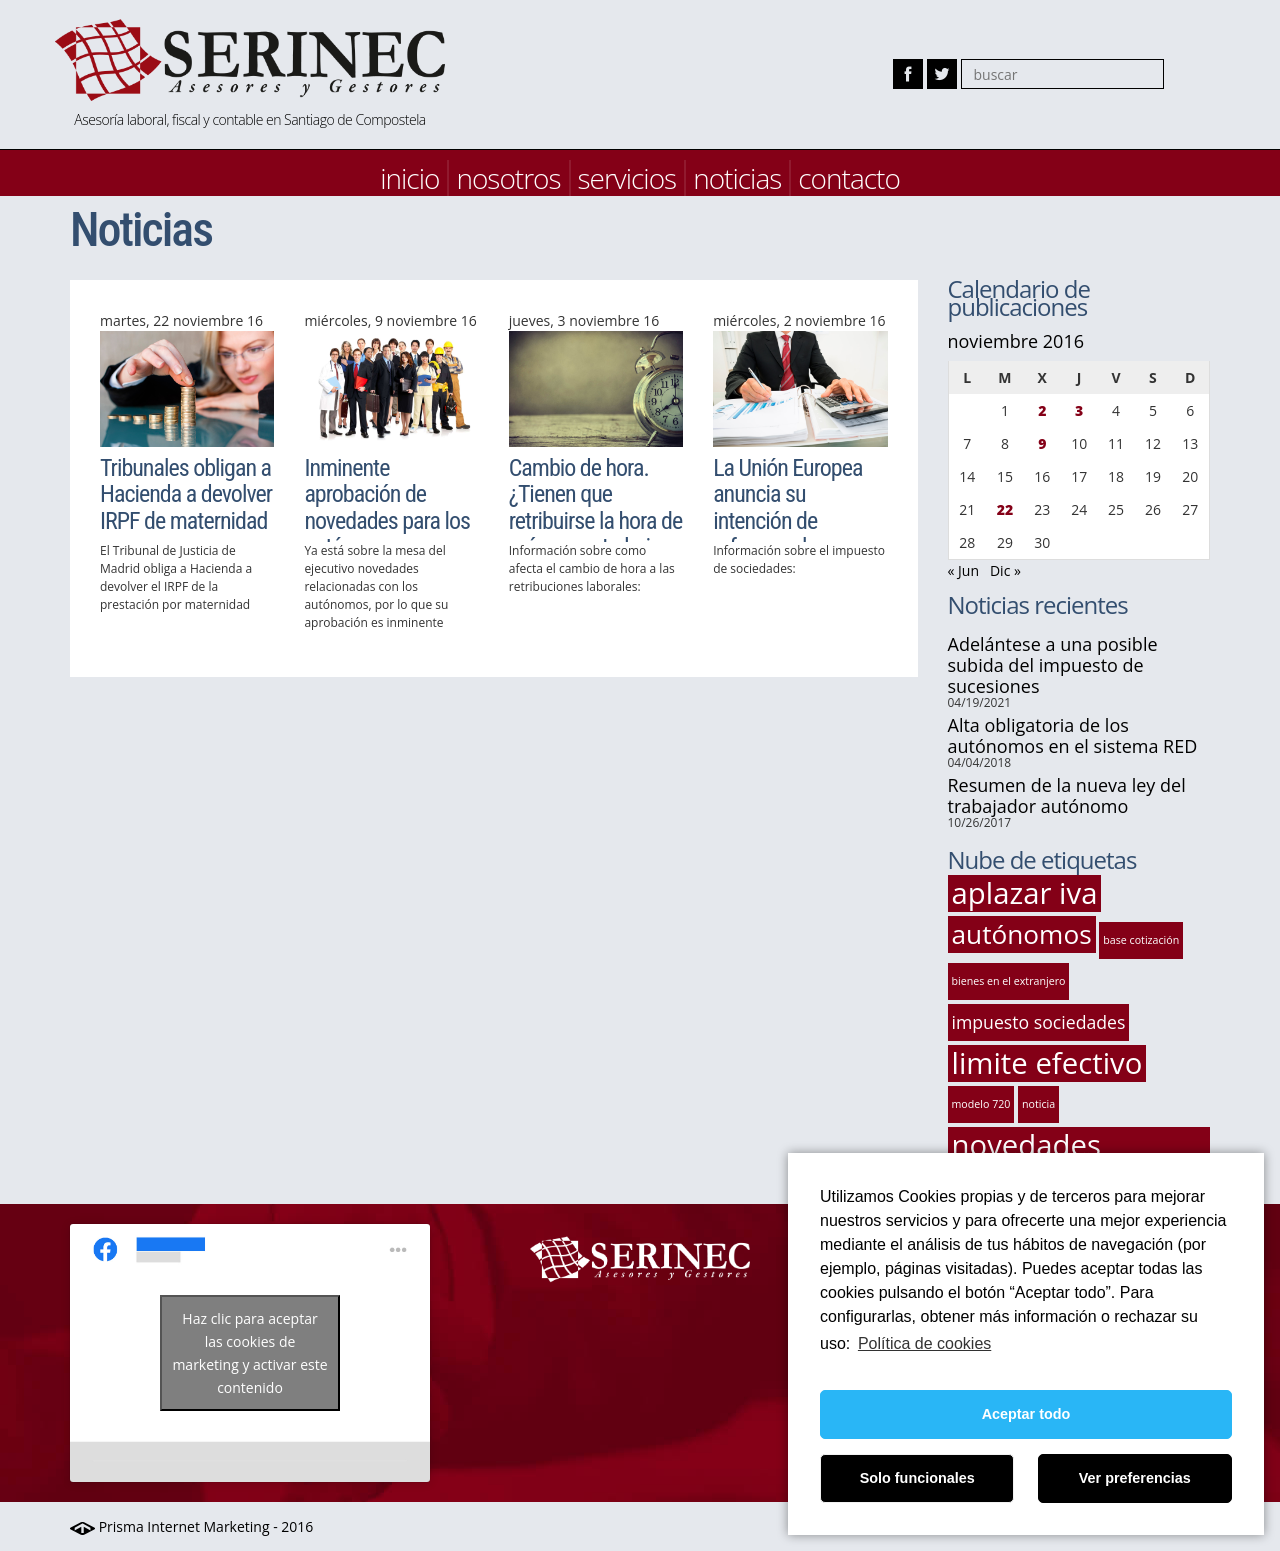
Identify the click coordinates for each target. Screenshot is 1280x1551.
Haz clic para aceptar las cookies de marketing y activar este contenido (249, 1353)
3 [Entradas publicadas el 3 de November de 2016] (1079, 410)
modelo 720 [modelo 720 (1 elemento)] (981, 1104)
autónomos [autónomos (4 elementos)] (1022, 934)
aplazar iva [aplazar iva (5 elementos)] (1025, 893)
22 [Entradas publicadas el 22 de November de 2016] (1005, 509)
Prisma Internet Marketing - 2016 (191, 1526)
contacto (849, 178)
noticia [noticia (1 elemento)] (1038, 1104)
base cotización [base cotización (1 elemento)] (1141, 940)
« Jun (964, 570)
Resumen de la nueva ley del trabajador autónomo (1067, 795)
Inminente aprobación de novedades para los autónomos (387, 507)
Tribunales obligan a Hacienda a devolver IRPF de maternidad (186, 494)
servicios (627, 178)
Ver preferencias (1135, 1478)
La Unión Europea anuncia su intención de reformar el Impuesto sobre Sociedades (787, 534)
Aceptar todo (1026, 1414)
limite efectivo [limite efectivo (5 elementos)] (1047, 1063)
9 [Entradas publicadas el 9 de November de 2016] (1042, 443)
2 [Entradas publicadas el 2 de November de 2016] (1042, 410)
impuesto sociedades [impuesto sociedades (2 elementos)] (1039, 1022)
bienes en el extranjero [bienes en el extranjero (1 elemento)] (1009, 981)
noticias (737, 178)
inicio (409, 178)
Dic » (1005, 570)
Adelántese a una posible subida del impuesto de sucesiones (1053, 665)
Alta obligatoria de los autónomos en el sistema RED (1073, 735)
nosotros (508, 178)
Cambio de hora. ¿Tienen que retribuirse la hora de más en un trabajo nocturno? (595, 521)
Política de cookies (924, 1343)
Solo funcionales (917, 1478)
